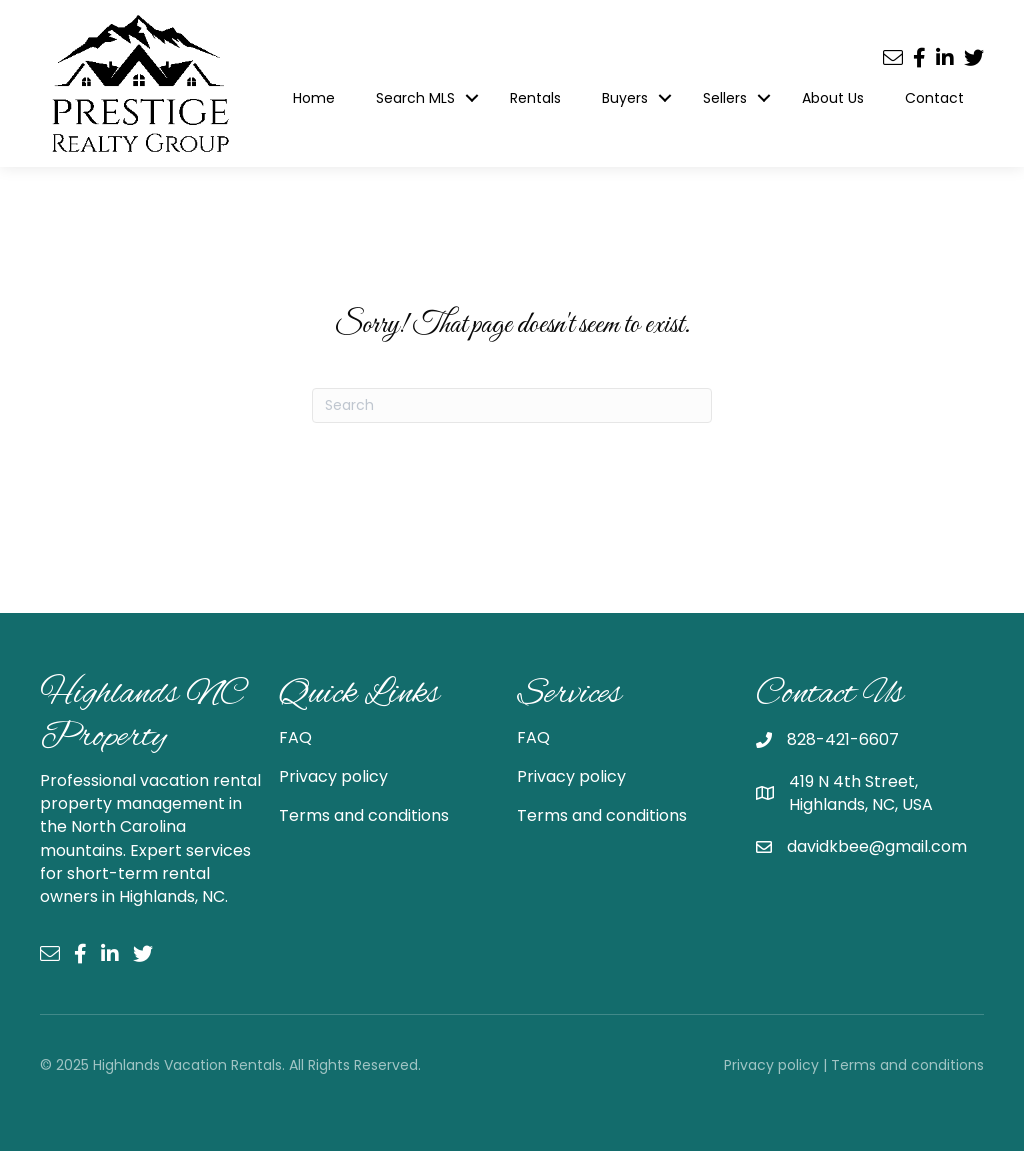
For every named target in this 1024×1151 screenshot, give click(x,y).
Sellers (725, 98)
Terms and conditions (364, 815)
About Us (833, 98)
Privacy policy (333, 776)
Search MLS (415, 98)
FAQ (295, 737)
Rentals (535, 98)
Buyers (625, 98)
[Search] (512, 405)
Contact (934, 98)
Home (314, 98)
